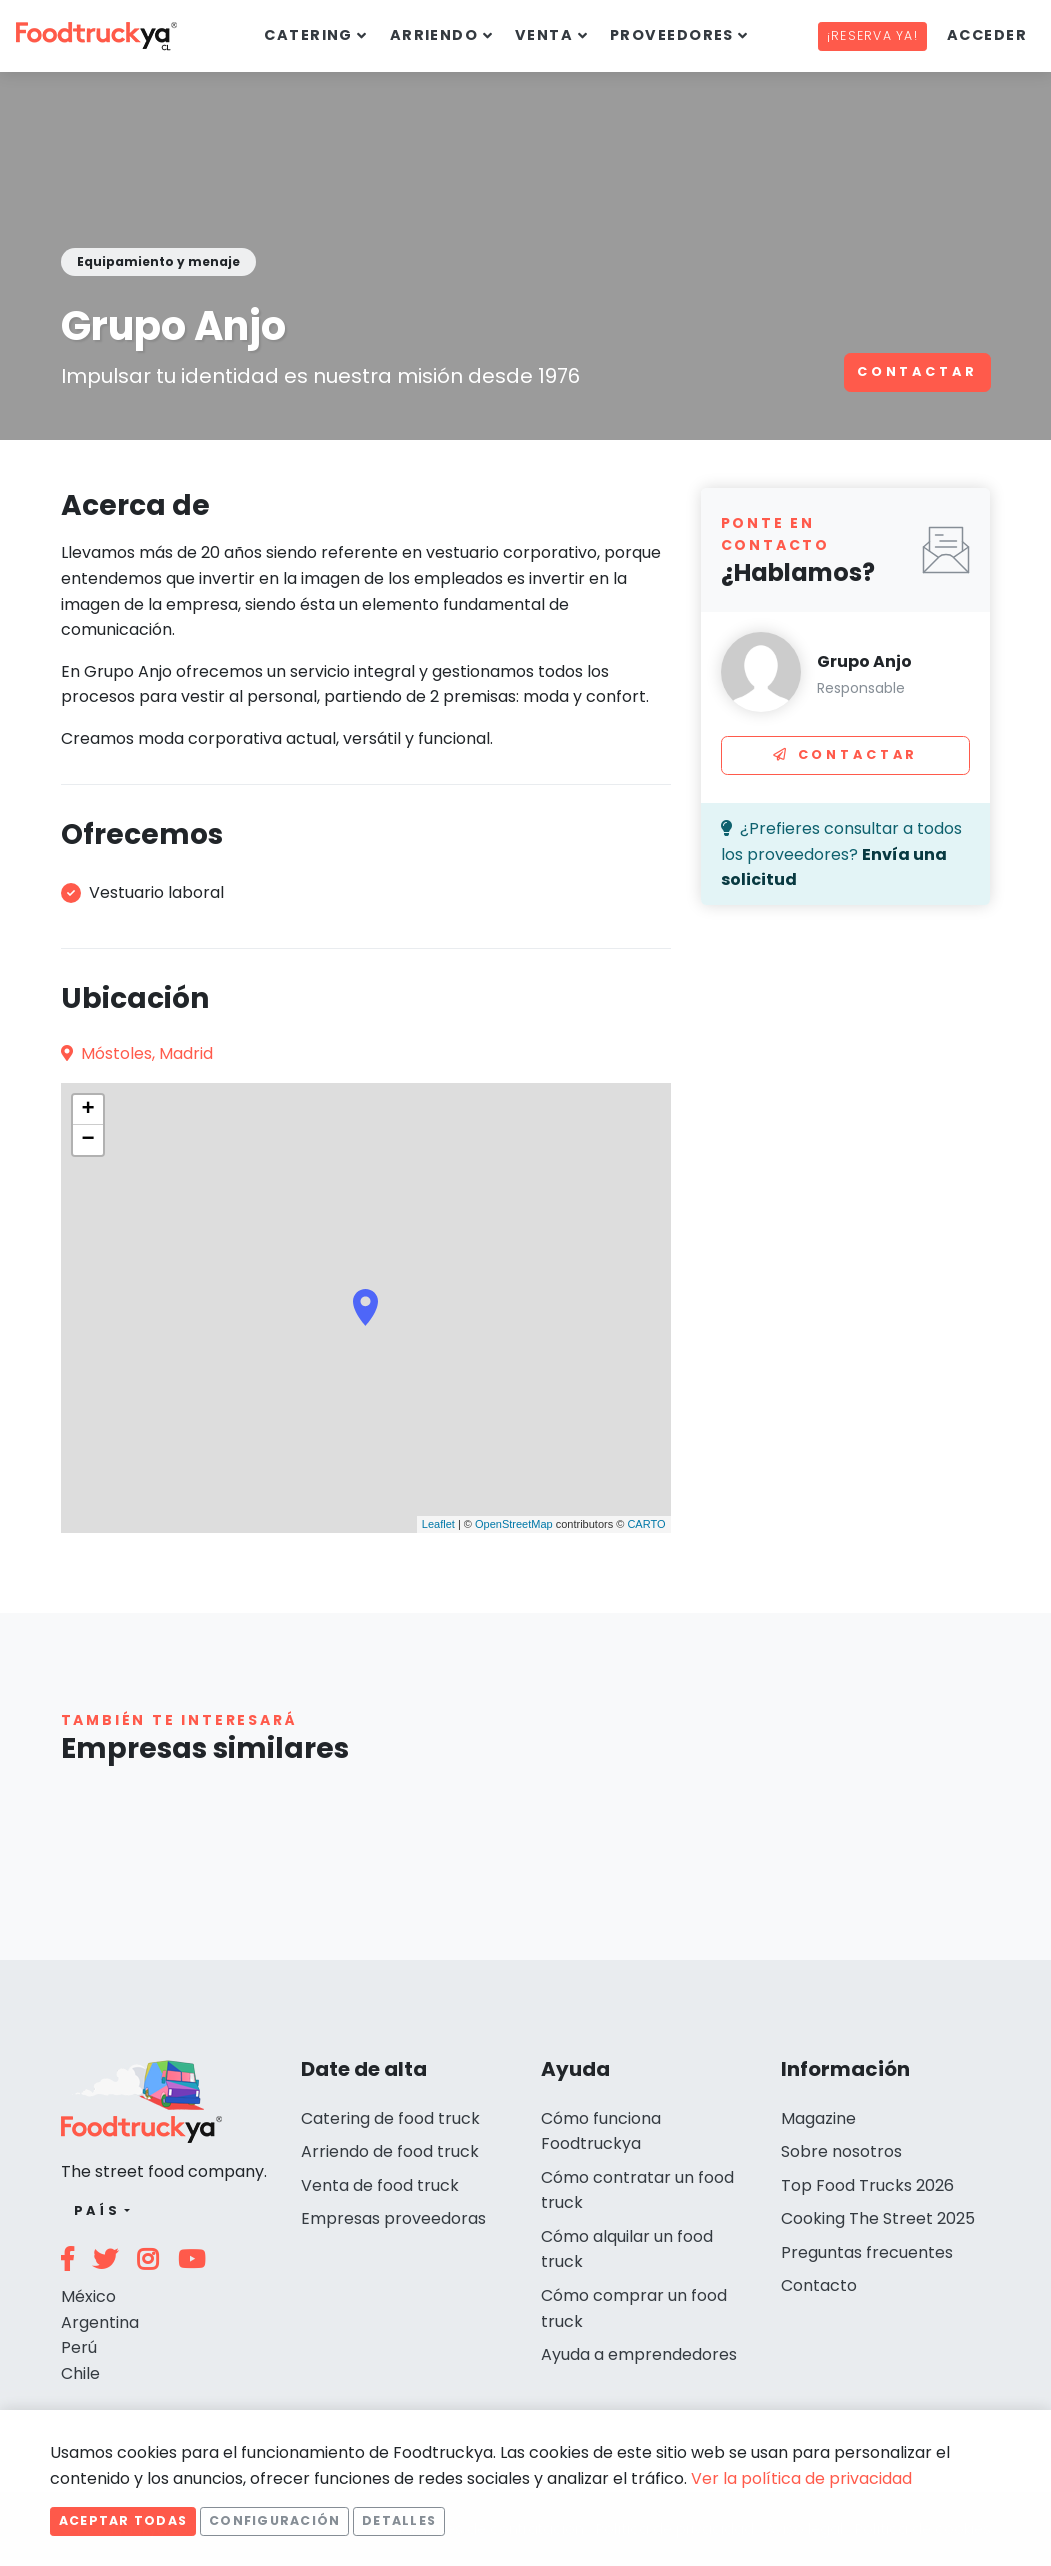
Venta (544, 35)
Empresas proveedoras (393, 2218)
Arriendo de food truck (390, 2151)
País (97, 2210)
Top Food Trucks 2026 (867, 2185)
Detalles (399, 2520)
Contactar (917, 371)
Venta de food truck (380, 2185)
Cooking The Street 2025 (878, 2218)
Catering (308, 35)
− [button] (87, 1140)
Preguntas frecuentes (867, 2252)
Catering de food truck (390, 2118)
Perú (79, 2347)
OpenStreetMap (514, 1524)
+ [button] (87, 1110)
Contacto (819, 2285)
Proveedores (672, 35)
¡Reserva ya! (872, 35)
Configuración (274, 2520)
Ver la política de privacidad (801, 2478)
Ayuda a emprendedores (639, 2354)
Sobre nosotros (841, 2151)
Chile (80, 2373)
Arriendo (434, 35)
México (88, 2296)
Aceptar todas (123, 2520)
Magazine (818, 2118)
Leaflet (438, 1524)
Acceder (987, 35)
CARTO (646, 1524)
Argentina (100, 2322)
